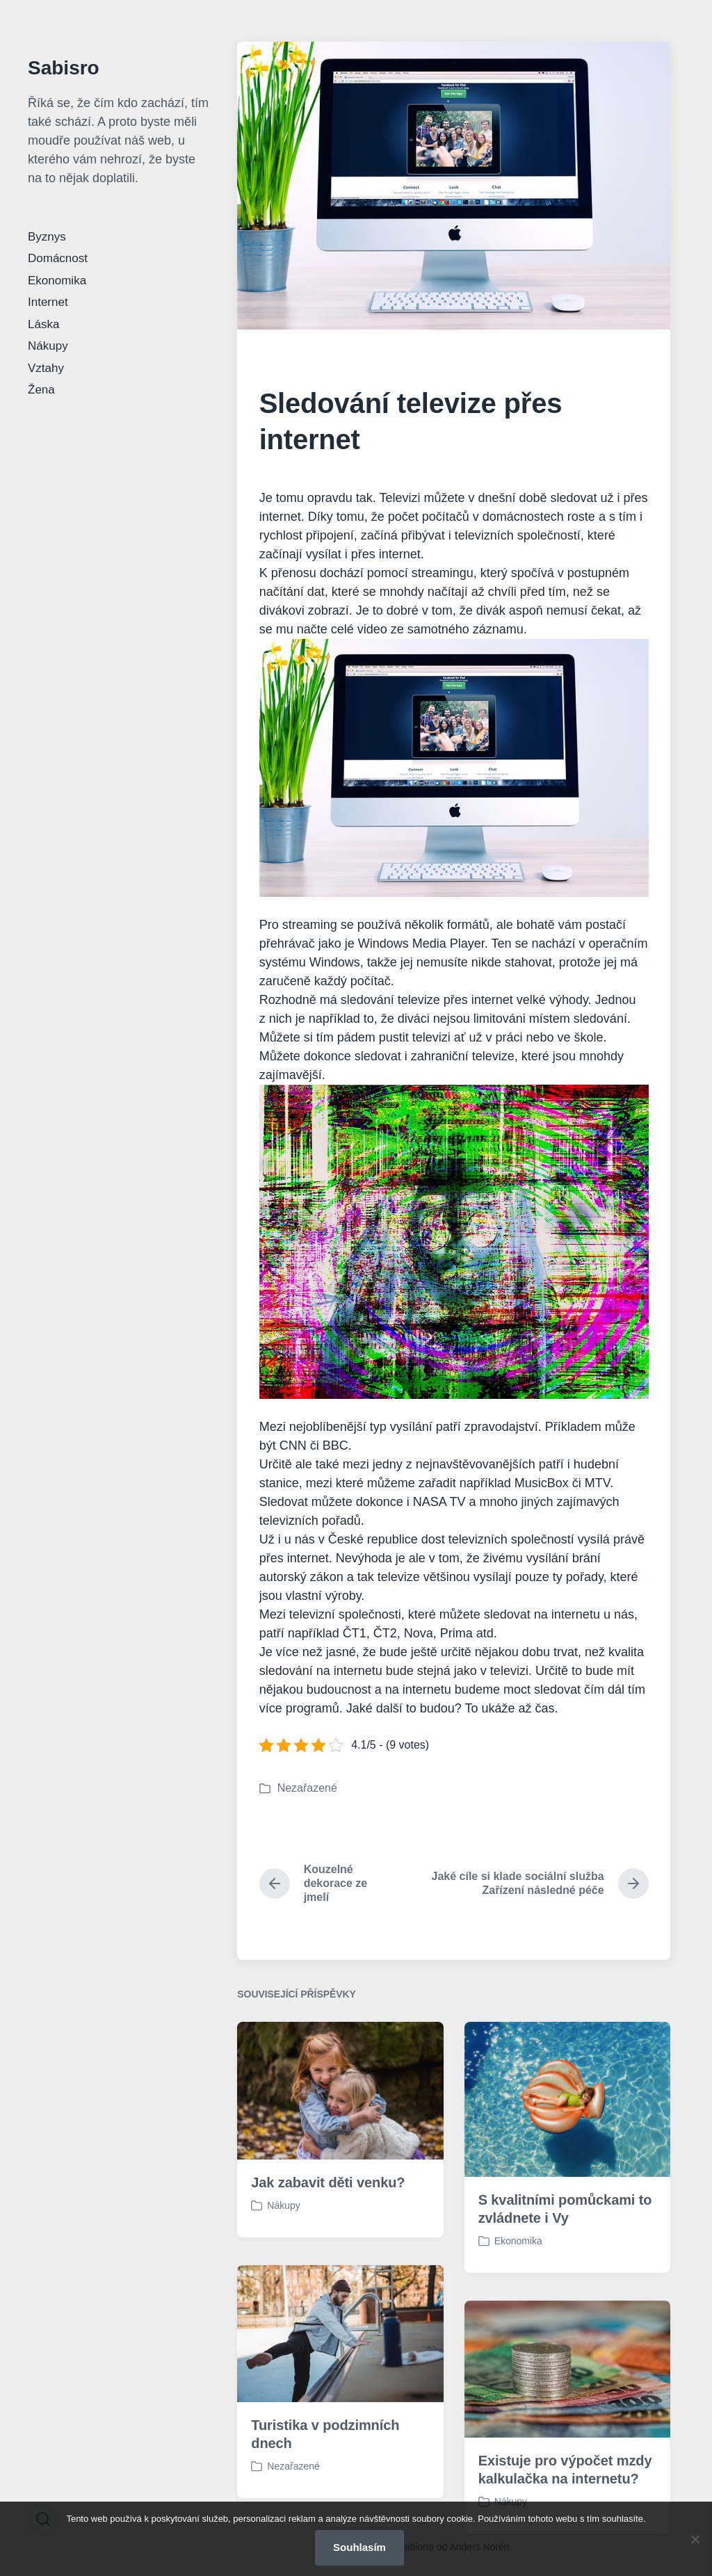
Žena (41, 389)
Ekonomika (57, 280)
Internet (48, 302)
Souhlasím (359, 2547)
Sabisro (63, 68)
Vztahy (46, 368)
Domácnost (58, 258)
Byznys (47, 236)
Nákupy (48, 346)
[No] (695, 2539)
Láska (43, 324)
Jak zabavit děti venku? (328, 2238)
